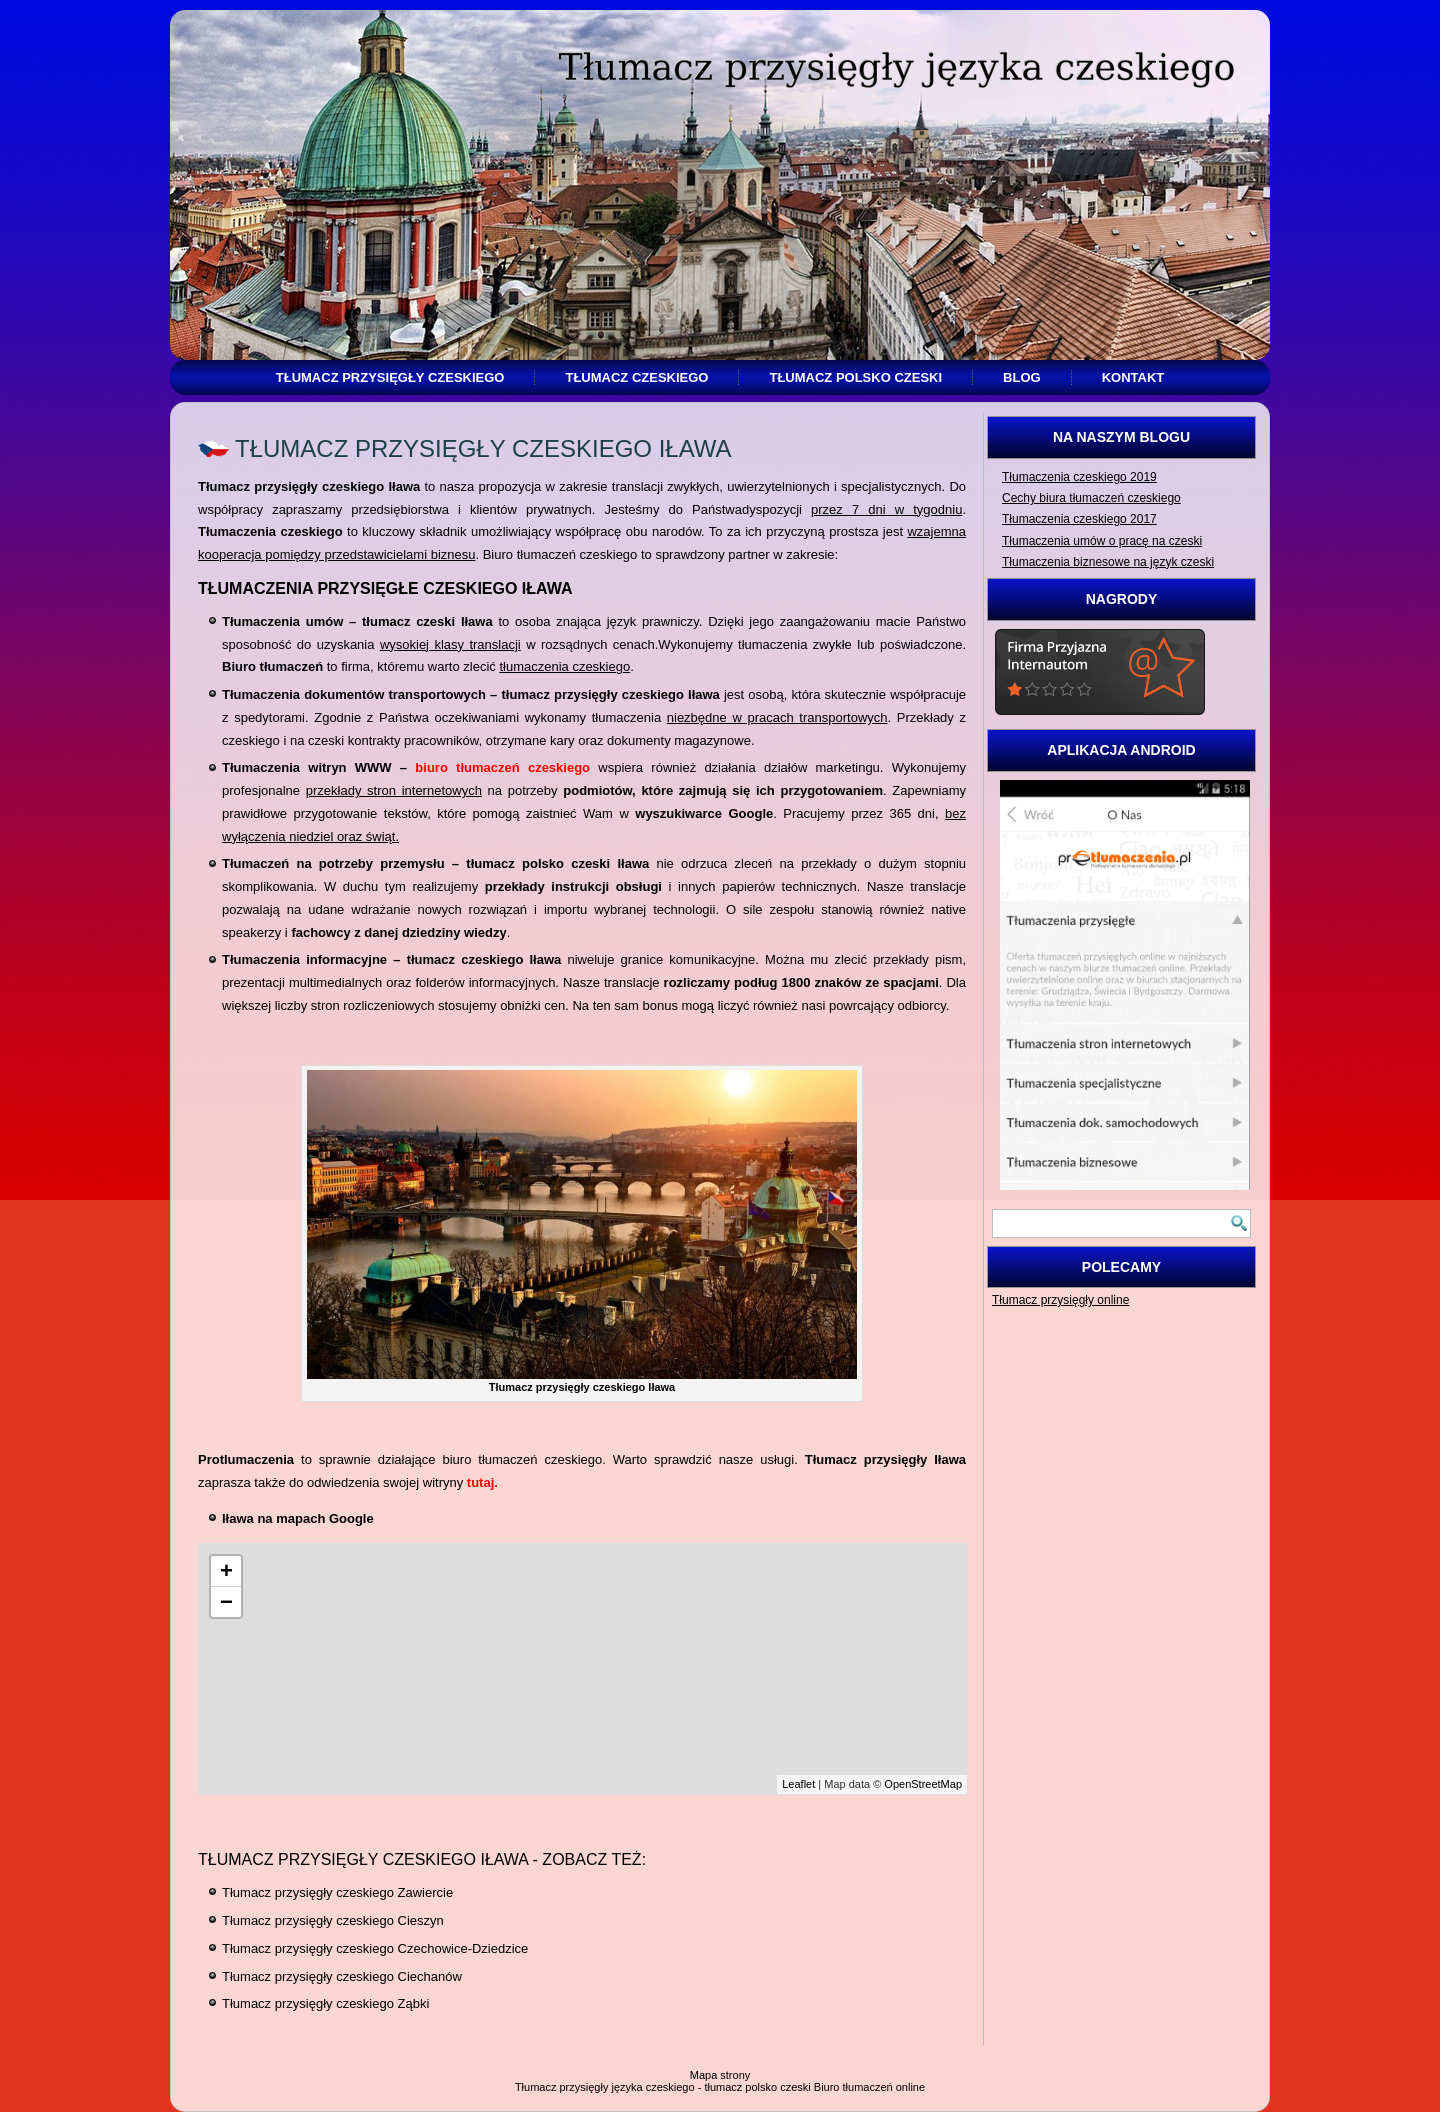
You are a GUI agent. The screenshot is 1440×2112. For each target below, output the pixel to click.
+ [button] (226, 1570)
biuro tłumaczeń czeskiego (502, 767)
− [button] (226, 1601)
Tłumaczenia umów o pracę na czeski (1102, 541)
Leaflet (798, 1784)
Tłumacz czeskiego (636, 377)
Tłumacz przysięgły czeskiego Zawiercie (337, 1892)
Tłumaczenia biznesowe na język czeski (1108, 562)
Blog (1022, 377)
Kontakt (1133, 377)
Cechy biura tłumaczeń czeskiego (1091, 498)
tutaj (480, 1482)
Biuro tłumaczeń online (869, 2087)
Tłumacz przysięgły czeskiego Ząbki (325, 2003)
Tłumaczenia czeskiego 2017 (1079, 519)
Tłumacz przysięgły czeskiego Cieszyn (333, 1920)
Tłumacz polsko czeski (855, 377)
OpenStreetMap (923, 1784)
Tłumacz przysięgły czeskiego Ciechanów (342, 1976)
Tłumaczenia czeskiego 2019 (1079, 477)
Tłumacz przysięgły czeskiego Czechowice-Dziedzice (375, 1948)
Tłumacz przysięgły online (1060, 1300)
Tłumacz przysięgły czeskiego (390, 377)
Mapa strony (720, 2075)
